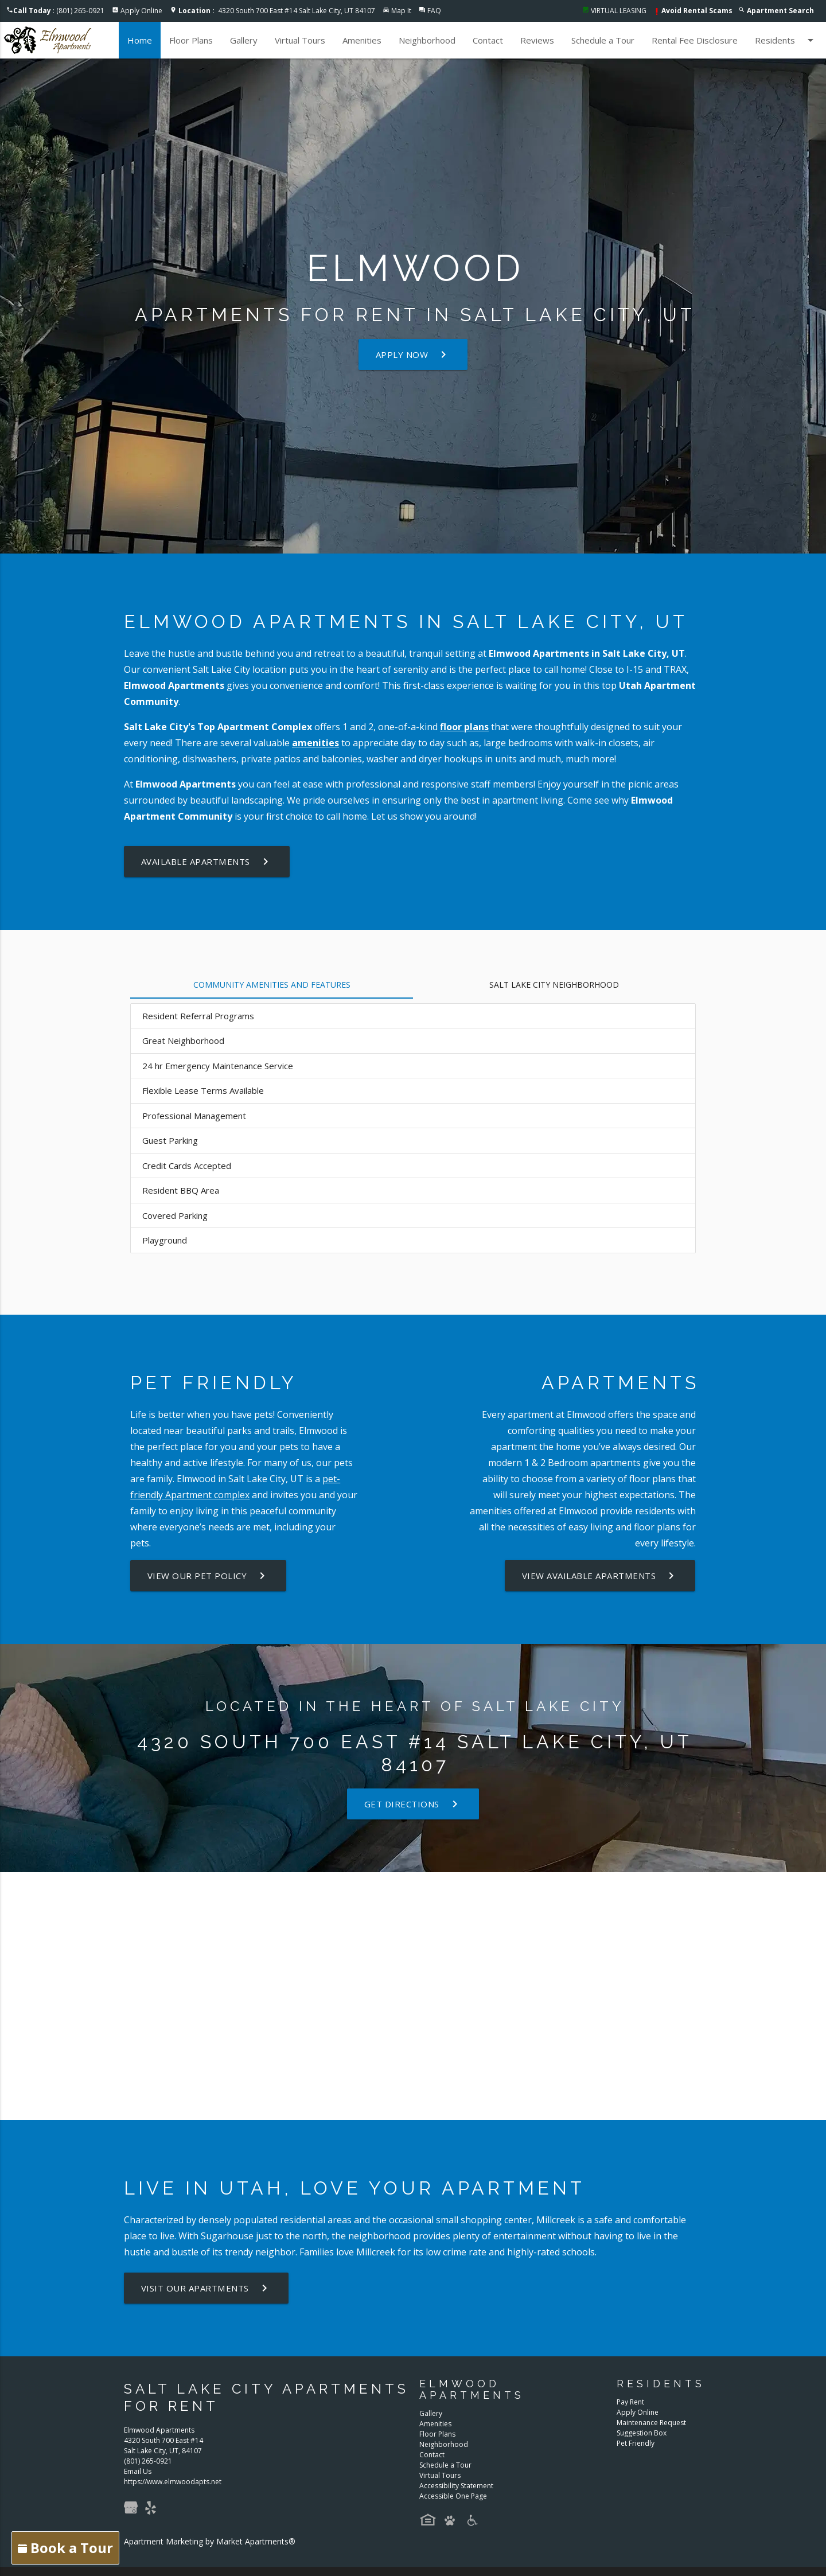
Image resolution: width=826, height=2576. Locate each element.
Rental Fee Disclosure (695, 40)
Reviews (537, 40)
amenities (315, 742)
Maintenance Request (651, 2422)
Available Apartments (206, 861)
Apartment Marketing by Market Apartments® (209, 2541)
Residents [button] (786, 40)
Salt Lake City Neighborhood (554, 984)
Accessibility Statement (456, 2486)
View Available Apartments (601, 1575)
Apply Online (141, 10)
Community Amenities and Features (271, 984)
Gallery (244, 40)
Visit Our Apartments (206, 2288)
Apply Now (413, 354)
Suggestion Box (642, 2433)
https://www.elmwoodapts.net (172, 2482)
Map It (401, 10)
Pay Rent (630, 2402)
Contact (488, 40)
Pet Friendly (635, 2443)
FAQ (434, 10)
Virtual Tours (300, 40)
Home (139, 40)
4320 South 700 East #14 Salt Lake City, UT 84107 (276, 10)
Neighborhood (427, 40)
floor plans (464, 726)
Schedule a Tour (602, 40)
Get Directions (413, 1803)
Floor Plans (191, 40)
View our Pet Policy (208, 1575)
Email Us (137, 2471)
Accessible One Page (453, 2496)
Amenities (361, 40)
